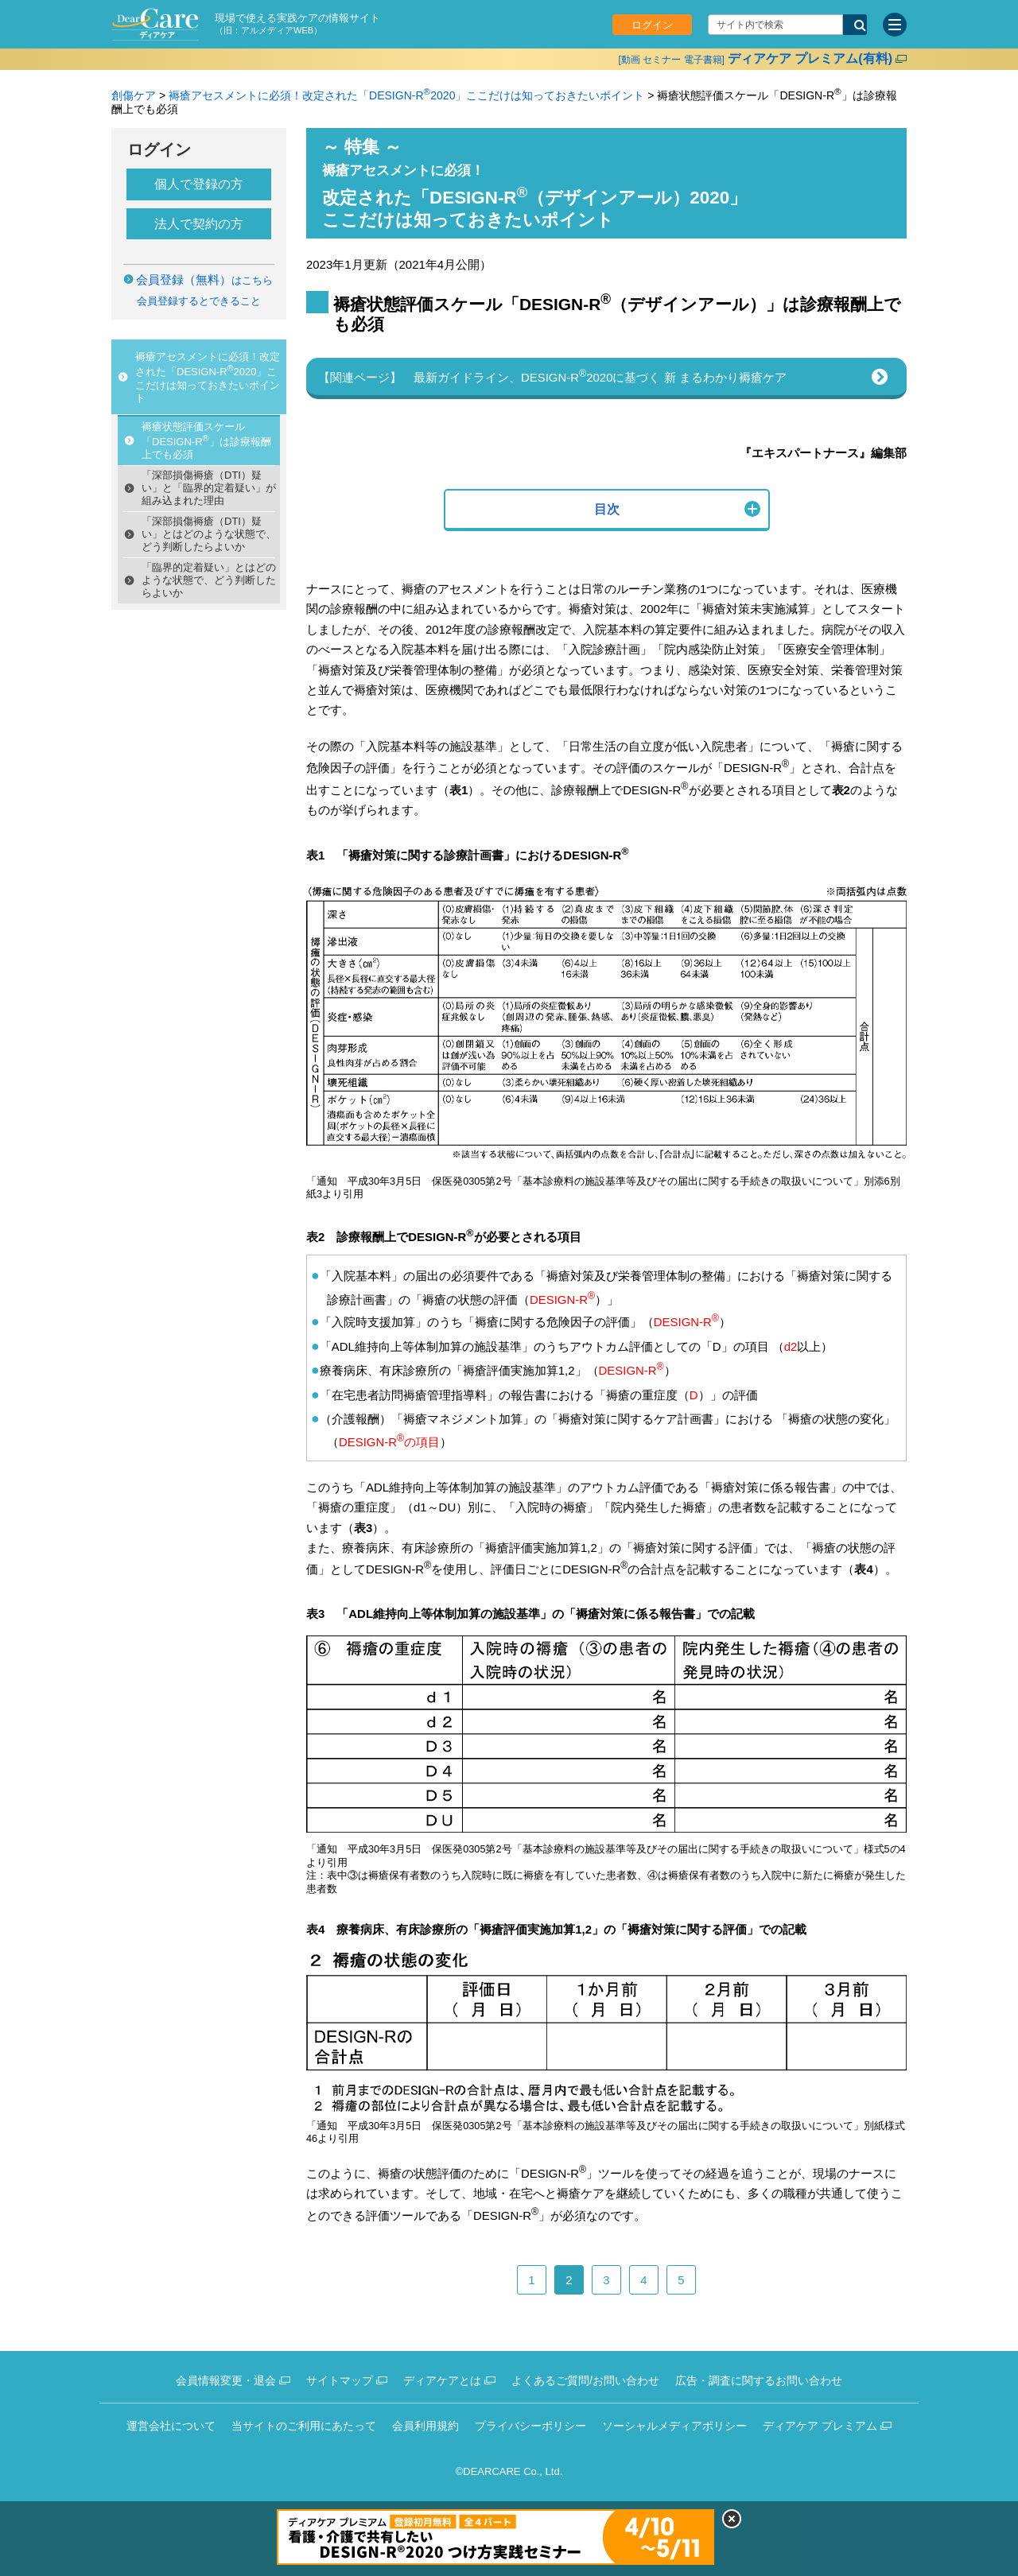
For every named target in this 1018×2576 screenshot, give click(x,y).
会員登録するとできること (199, 301)
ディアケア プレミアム (820, 2425)
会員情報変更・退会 (226, 2380)
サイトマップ (339, 2380)
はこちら (204, 280)
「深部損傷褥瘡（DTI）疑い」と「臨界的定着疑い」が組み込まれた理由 (209, 487)
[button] (607, 510)
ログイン (652, 25)
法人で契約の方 (198, 224)
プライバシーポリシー (530, 2425)
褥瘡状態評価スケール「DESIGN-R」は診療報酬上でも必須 (206, 440)
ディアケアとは (442, 2380)
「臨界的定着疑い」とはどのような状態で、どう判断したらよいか (209, 580)
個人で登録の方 (198, 184)
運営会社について (171, 2425)
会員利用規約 (425, 2425)
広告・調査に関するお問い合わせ (758, 2380)
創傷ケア (133, 95)
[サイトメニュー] (895, 25)
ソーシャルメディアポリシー (674, 2425)
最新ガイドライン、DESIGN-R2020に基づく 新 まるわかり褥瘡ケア (600, 376)
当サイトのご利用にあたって (303, 2425)
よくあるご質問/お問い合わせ (585, 2380)
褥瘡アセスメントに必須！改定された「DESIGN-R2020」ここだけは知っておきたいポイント (406, 95)
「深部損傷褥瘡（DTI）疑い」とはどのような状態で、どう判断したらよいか (209, 534)
